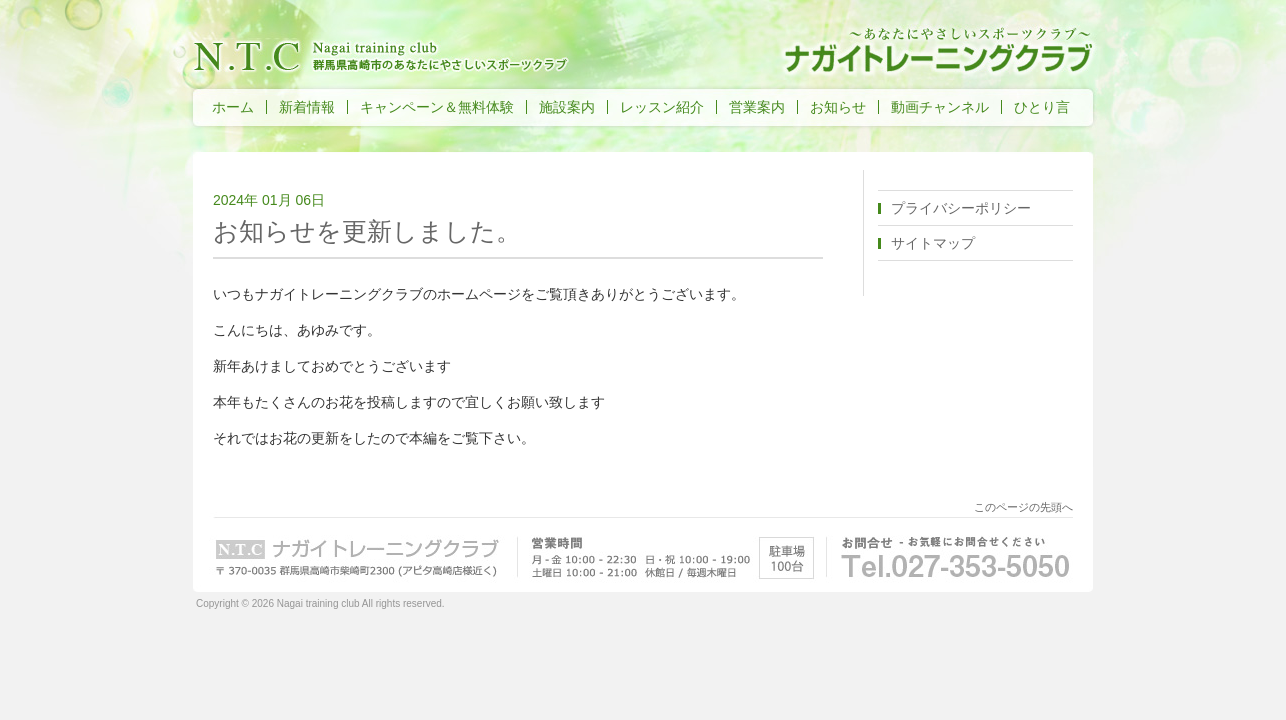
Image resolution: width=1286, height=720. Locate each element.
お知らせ (838, 107)
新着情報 (307, 107)
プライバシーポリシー (961, 208)
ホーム (233, 107)
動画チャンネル (940, 107)
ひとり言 (1042, 107)
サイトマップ (933, 243)
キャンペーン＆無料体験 (437, 107)
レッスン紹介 (662, 107)
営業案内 (757, 107)
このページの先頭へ (1023, 507)
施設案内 (567, 107)
